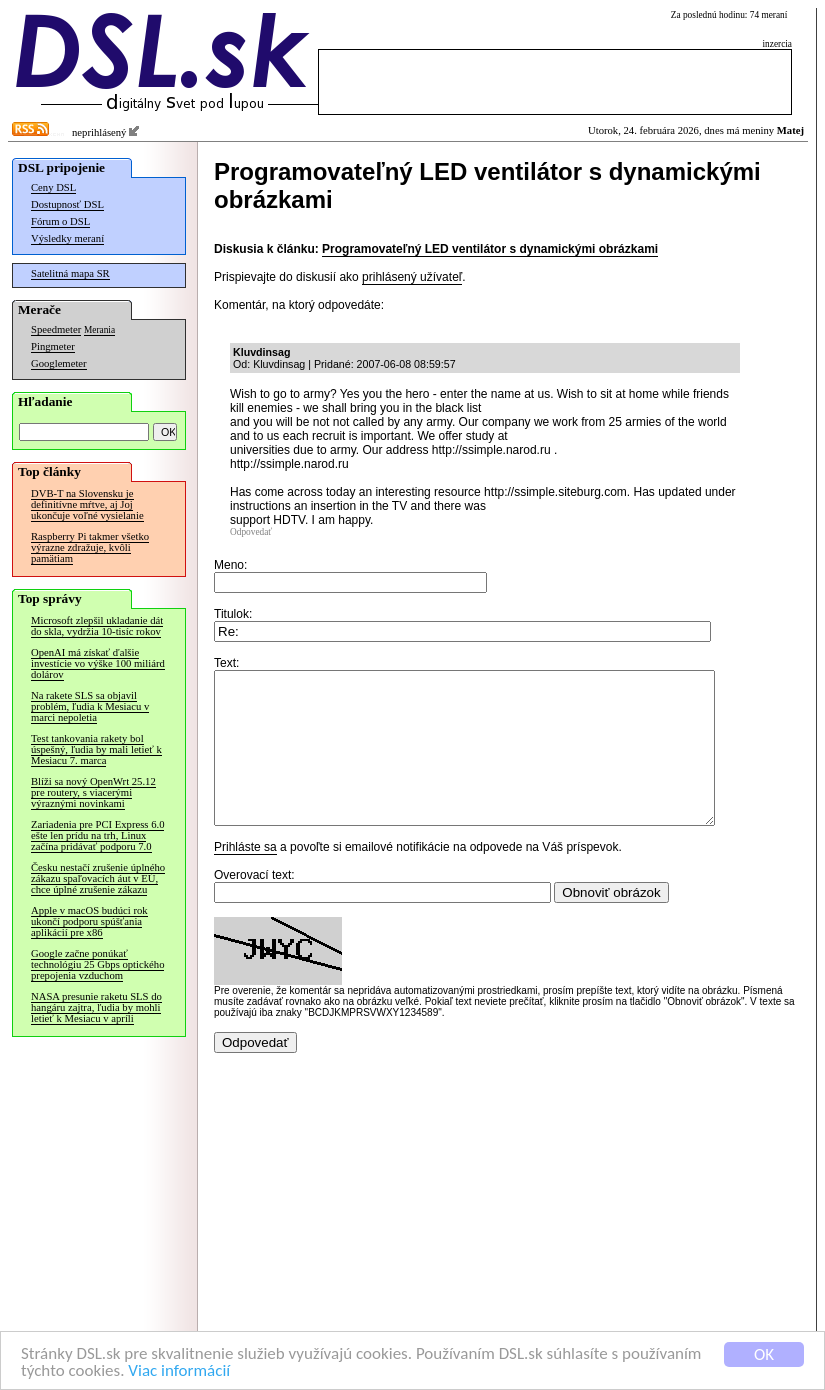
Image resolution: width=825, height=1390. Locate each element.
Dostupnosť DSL (67, 204)
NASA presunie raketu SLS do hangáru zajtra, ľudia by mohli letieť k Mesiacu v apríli (96, 1007)
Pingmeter (53, 346)
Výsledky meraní (67, 238)
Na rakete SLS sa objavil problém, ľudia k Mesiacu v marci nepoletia (90, 706)
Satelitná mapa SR (70, 273)
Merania (99, 330)
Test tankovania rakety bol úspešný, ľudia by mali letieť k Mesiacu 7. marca (96, 749)
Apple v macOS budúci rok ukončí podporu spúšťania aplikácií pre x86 (89, 921)
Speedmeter (56, 329)
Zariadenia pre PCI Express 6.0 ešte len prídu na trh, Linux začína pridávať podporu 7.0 (97, 835)
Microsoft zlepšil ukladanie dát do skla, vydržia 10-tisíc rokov (97, 626)
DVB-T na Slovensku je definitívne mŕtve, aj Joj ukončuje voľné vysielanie (87, 504)
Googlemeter (59, 363)
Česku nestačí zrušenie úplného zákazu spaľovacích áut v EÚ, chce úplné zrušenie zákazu (98, 878)
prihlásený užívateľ (412, 277)
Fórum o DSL (60, 221)
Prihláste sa (245, 877)
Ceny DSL (53, 187)
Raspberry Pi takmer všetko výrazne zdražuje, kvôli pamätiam (90, 547)
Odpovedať (251, 532)
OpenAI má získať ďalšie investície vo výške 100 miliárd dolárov (98, 663)
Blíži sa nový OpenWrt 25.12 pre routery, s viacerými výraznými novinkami (93, 792)
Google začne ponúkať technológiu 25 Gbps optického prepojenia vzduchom (97, 964)
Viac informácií (179, 1371)
